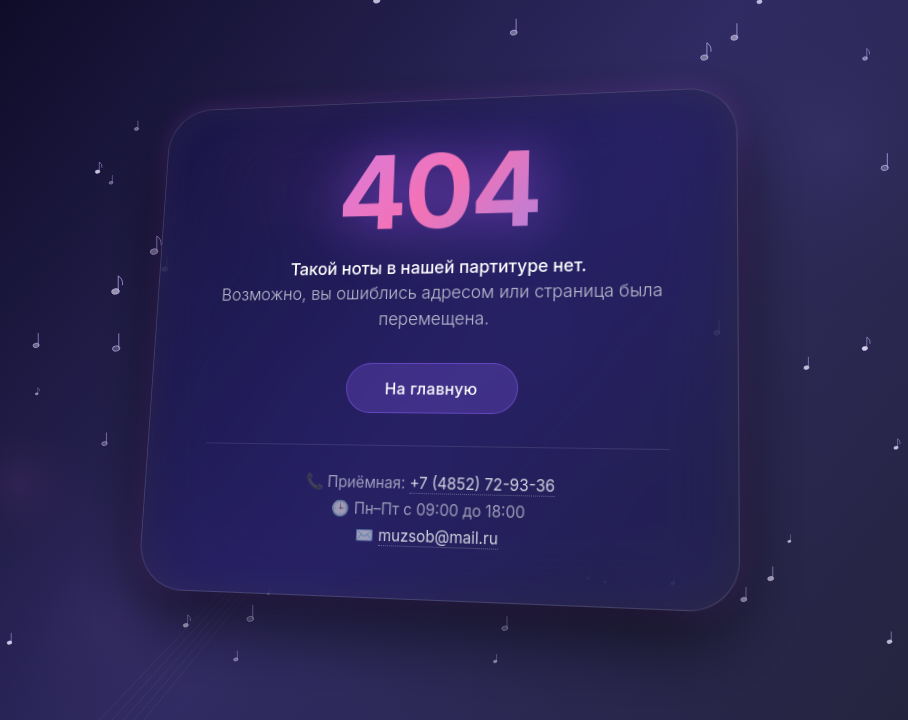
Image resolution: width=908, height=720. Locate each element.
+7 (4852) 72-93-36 (482, 485)
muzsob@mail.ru (438, 536)
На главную (430, 388)
